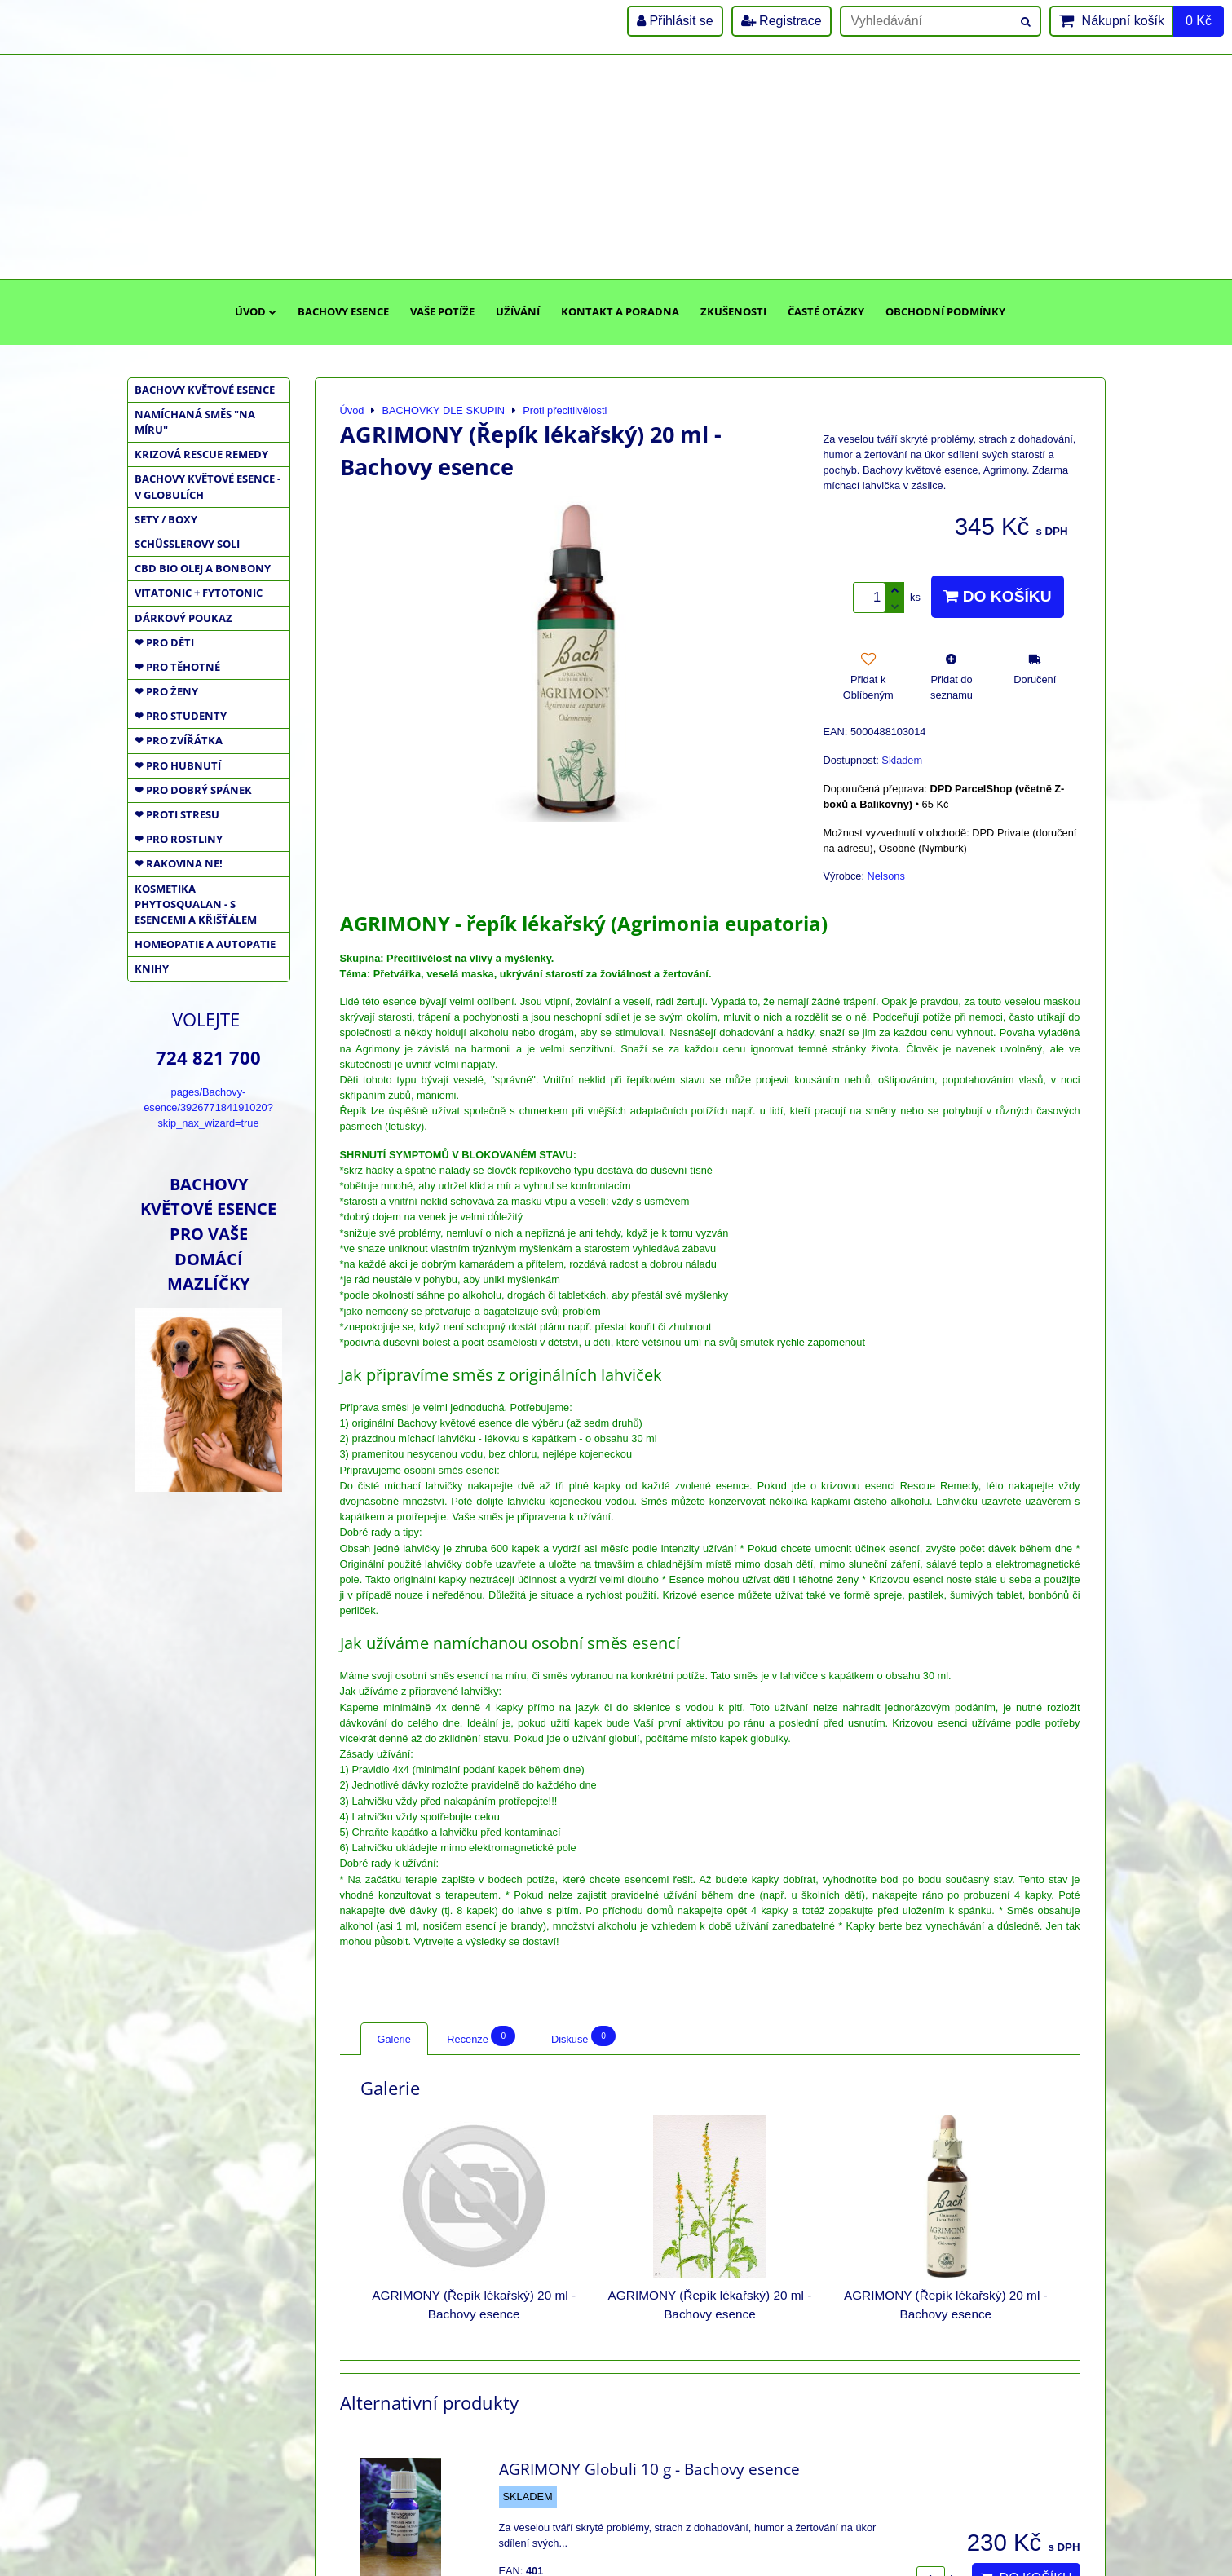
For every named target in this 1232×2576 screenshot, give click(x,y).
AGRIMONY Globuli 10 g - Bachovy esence (649, 2469)
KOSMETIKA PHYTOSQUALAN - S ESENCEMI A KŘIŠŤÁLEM (196, 904)
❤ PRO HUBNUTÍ (178, 765)
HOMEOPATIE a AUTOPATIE (205, 944)
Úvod (255, 311)
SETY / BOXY (166, 519)
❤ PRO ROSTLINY (179, 838)
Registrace (781, 21)
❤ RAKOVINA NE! (179, 863)
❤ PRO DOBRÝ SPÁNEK (193, 790)
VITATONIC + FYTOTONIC (199, 592)
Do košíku (997, 596)
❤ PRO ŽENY (166, 691)
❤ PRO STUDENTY (181, 715)
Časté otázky (826, 311)
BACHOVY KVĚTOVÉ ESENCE (205, 389)
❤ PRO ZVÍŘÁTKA (179, 740)
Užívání (518, 311)
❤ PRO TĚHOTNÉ (177, 666)
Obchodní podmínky (945, 311)
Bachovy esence (343, 311)
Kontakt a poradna (620, 311)
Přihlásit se (675, 21)
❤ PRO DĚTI (164, 642)
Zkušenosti (733, 311)
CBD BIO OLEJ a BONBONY (203, 568)
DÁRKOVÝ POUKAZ (183, 618)
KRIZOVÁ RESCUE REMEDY (201, 454)
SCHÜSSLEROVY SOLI (187, 543)
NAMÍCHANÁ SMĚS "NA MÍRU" (195, 422)
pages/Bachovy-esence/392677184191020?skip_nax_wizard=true (208, 1107)
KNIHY (152, 968)
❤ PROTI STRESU (177, 814)
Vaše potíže (442, 311)
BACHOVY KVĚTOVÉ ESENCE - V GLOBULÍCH (207, 486)
